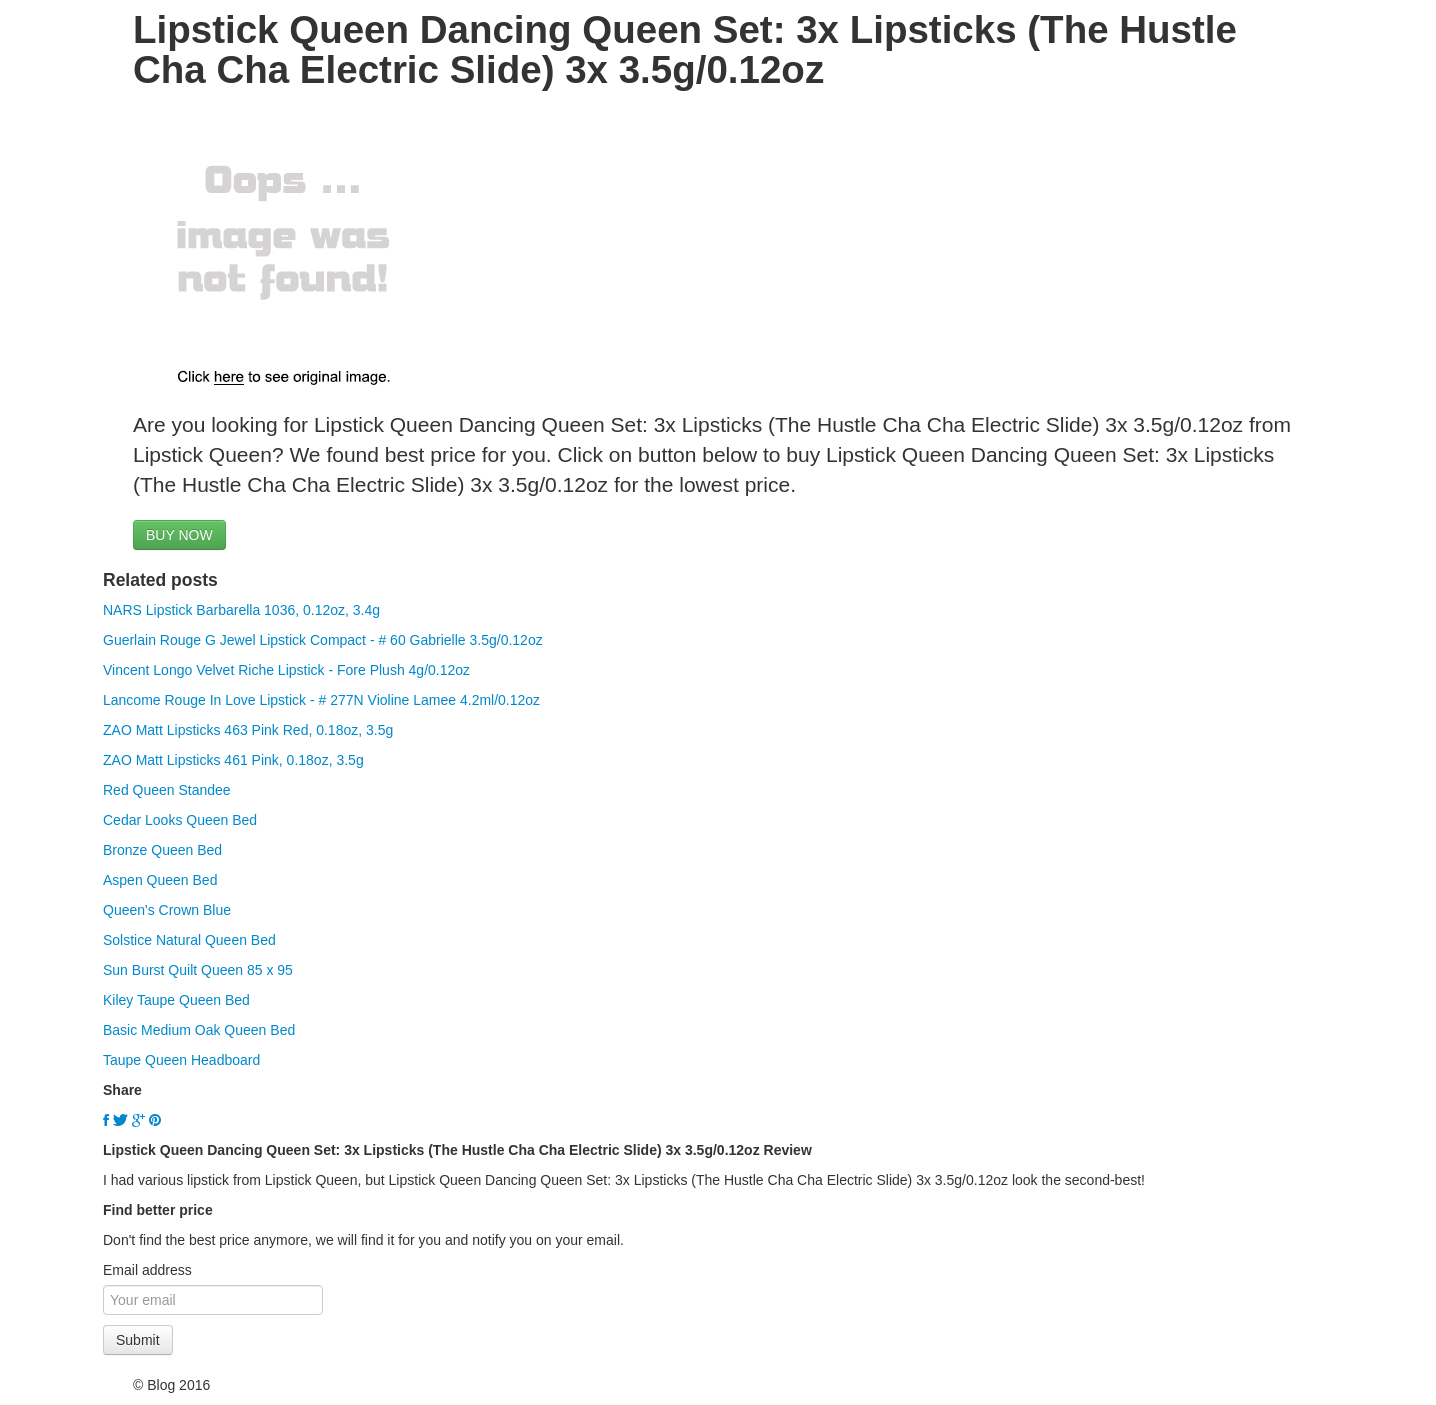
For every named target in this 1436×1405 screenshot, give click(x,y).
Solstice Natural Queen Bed (189, 940)
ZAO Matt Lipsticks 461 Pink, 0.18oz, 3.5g (233, 760)
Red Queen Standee (167, 790)
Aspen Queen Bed (160, 880)
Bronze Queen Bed (162, 850)
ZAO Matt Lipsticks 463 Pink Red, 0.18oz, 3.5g (248, 730)
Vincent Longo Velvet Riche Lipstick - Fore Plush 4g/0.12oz (286, 670)
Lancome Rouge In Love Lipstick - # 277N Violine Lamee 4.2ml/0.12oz (321, 700)
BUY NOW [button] (179, 535)
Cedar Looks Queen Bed (180, 820)
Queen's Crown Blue (167, 910)
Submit (138, 1340)
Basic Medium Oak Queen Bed (199, 1030)
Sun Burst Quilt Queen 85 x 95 (198, 970)
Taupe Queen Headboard (181, 1060)
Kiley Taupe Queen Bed (176, 1000)
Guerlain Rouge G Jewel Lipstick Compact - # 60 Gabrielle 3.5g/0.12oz (323, 640)
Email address (147, 1270)
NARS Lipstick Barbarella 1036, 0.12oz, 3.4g (241, 610)
